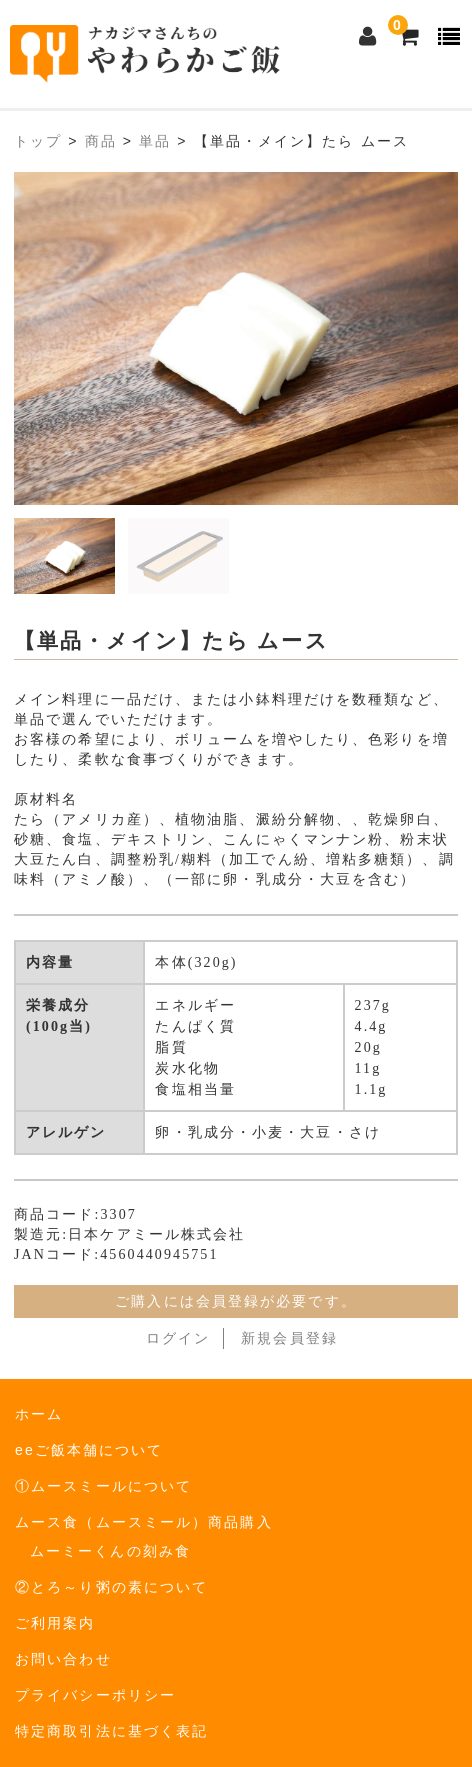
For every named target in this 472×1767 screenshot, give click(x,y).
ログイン (178, 1338)
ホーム (39, 1414)
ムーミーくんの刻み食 (110, 1551)
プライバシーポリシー (95, 1695)
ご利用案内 (55, 1623)
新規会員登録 (289, 1338)
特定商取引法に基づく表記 (111, 1731)
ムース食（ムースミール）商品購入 (144, 1522)
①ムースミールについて (103, 1486)
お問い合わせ (63, 1659)
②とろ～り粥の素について (111, 1587)
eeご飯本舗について (89, 1450)
